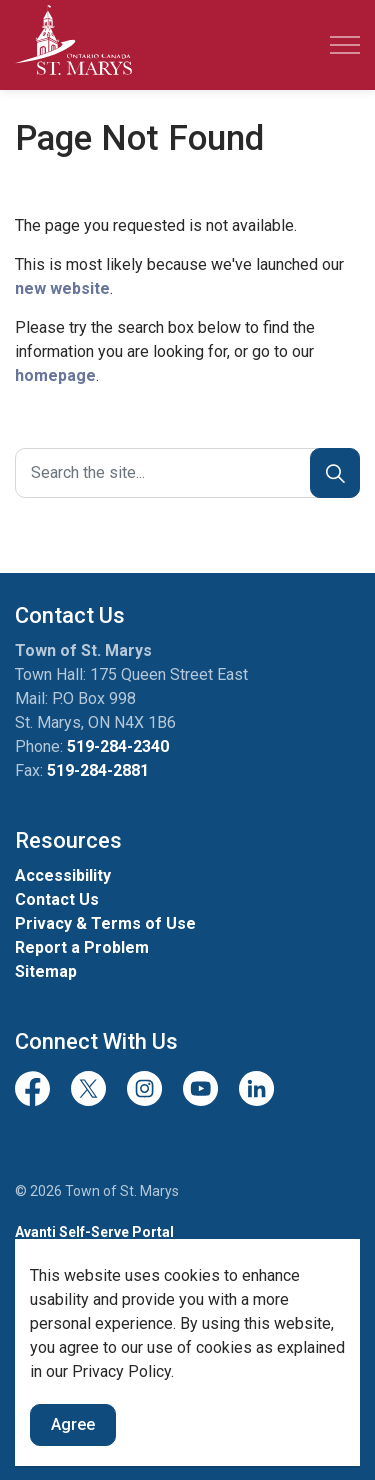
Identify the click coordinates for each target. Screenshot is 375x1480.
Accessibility (63, 875)
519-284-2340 (118, 746)
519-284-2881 (98, 770)
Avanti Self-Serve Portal (94, 1232)
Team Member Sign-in (89, 1273)
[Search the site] (187, 473)
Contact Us (57, 899)
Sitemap (46, 971)
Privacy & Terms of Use (105, 923)
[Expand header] (345, 45)
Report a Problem (82, 947)
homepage (55, 375)
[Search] (335, 473)
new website (62, 288)
